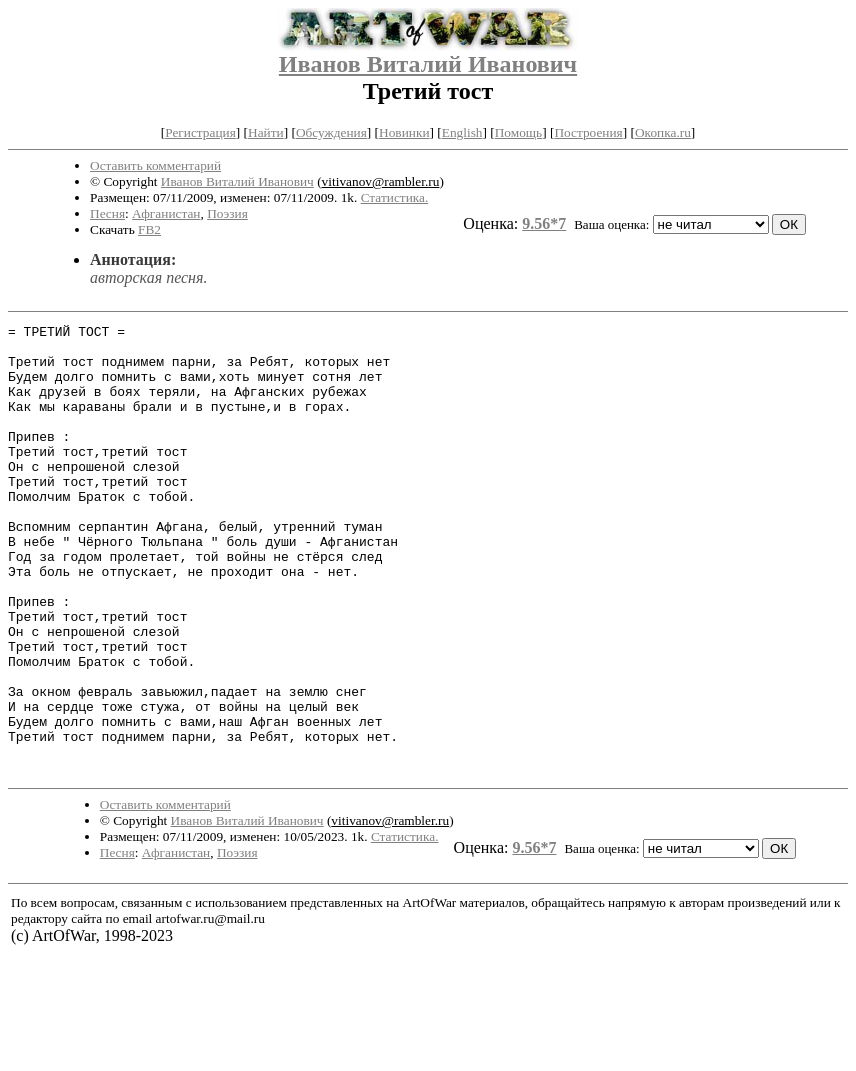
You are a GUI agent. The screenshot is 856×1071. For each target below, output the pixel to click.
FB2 (149, 229)
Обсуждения (331, 132)
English (462, 132)
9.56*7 (544, 223)
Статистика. (395, 197)
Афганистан (166, 213)
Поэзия (227, 213)
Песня (107, 213)
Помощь (518, 132)
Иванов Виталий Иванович (428, 64)
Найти (266, 132)
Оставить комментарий (155, 165)
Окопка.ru (663, 132)
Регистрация (200, 132)
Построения (588, 132)
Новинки (404, 132)
